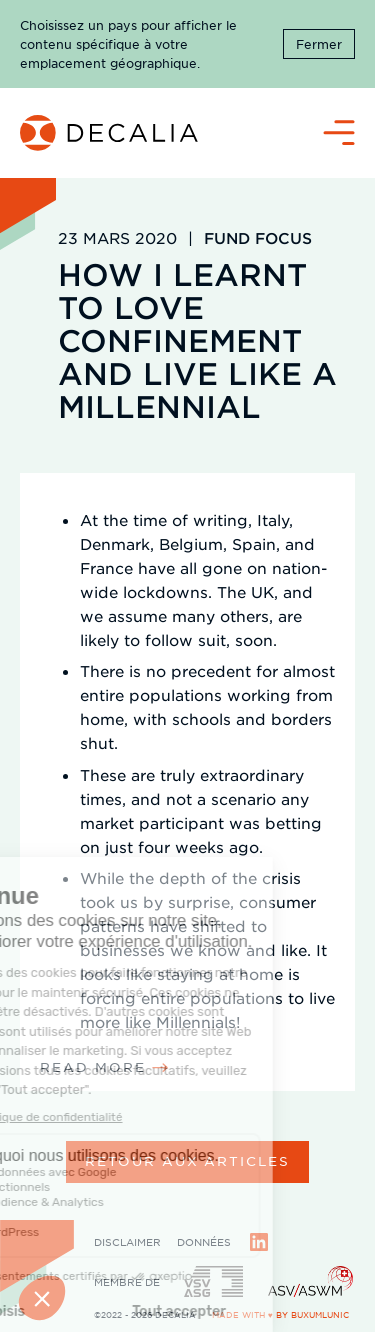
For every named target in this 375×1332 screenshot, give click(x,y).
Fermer (319, 44)
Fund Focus (258, 237)
